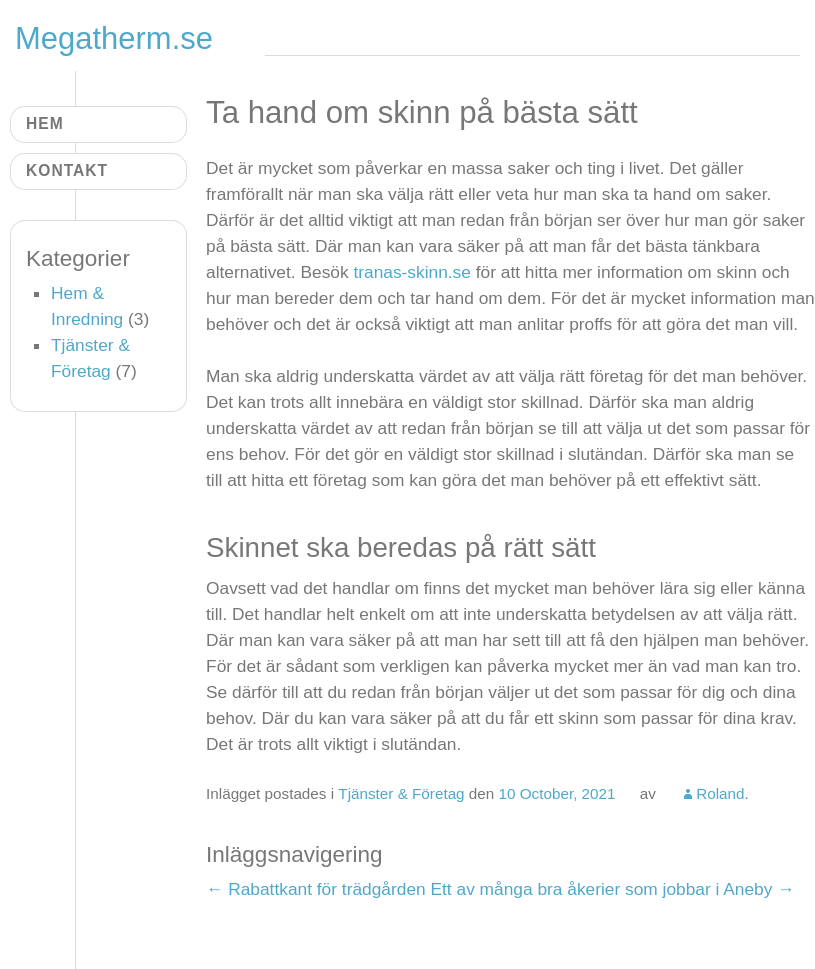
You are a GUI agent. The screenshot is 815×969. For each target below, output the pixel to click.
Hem (45, 123)
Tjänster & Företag (401, 793)
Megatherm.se (114, 38)
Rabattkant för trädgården (316, 889)
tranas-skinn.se (412, 272)
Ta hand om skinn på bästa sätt (422, 112)
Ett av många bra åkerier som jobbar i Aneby (613, 889)
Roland (720, 793)
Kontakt (67, 170)
